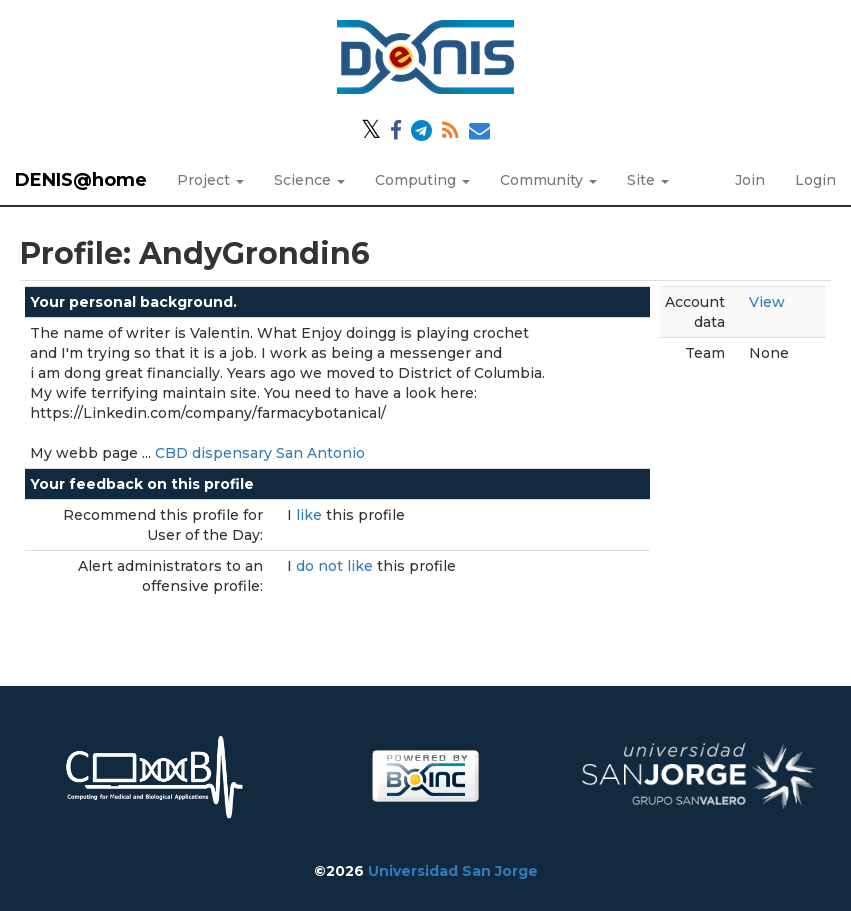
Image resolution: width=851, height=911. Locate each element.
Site (648, 180)
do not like (336, 566)
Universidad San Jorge (453, 871)
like (311, 515)
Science (309, 180)
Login (815, 180)
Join (750, 180)
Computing (422, 180)
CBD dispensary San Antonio (260, 453)
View (767, 302)
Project (210, 180)
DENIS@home (81, 180)
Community (548, 180)
